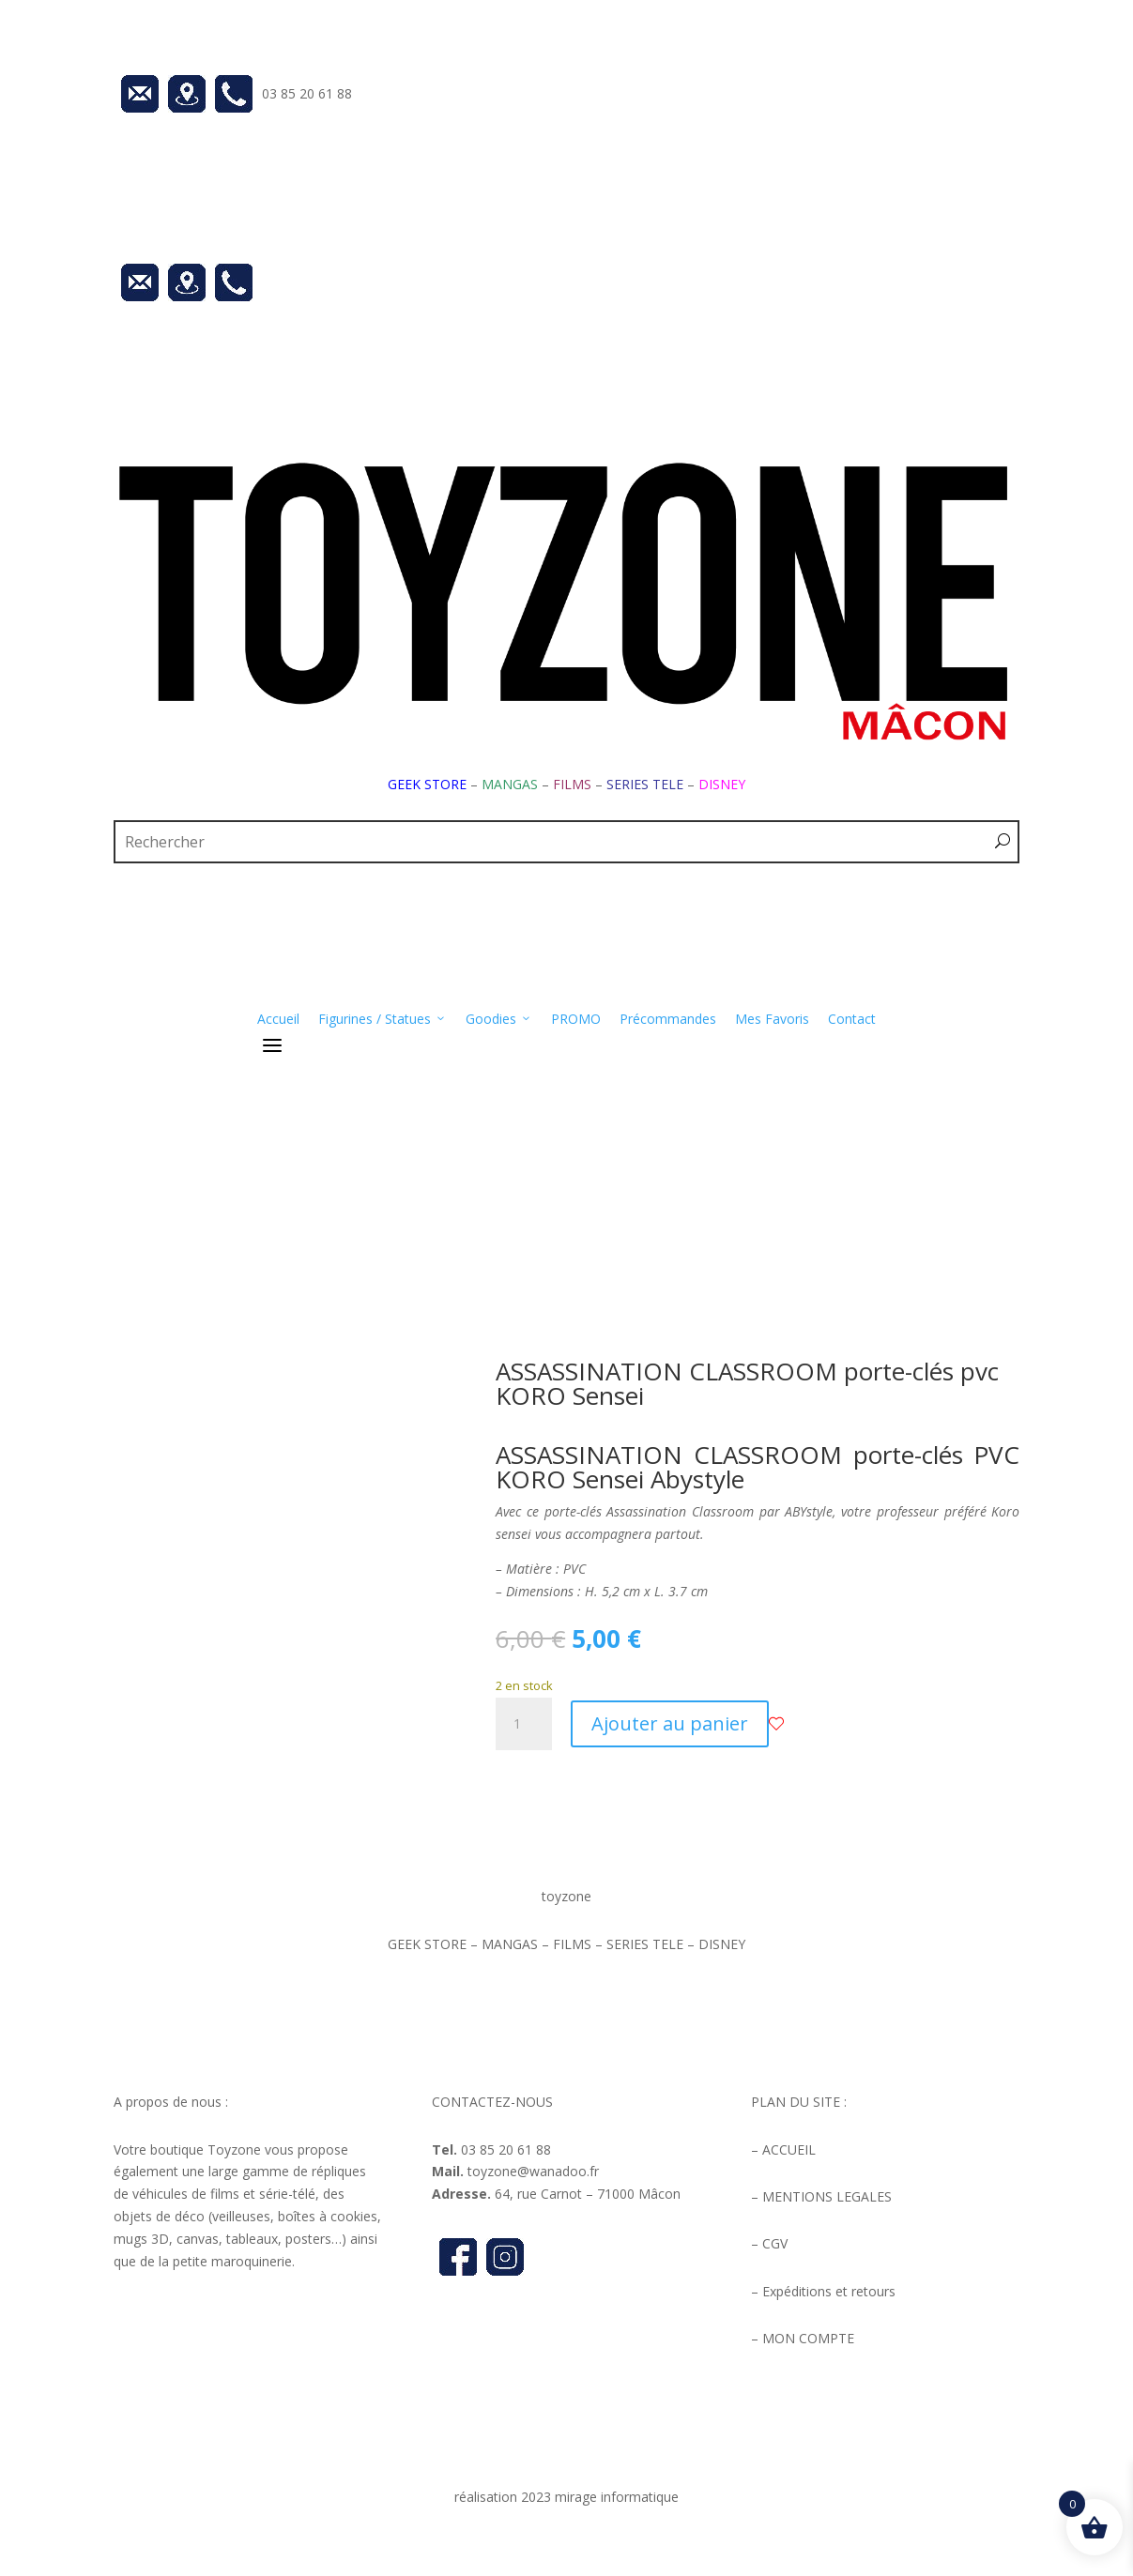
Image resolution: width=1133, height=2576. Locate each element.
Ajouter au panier (669, 1723)
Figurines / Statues (382, 1019)
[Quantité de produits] (524, 1724)
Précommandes (668, 1019)
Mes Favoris (772, 1019)
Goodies (499, 1019)
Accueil (278, 1019)
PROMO (576, 1019)
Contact (852, 1019)
